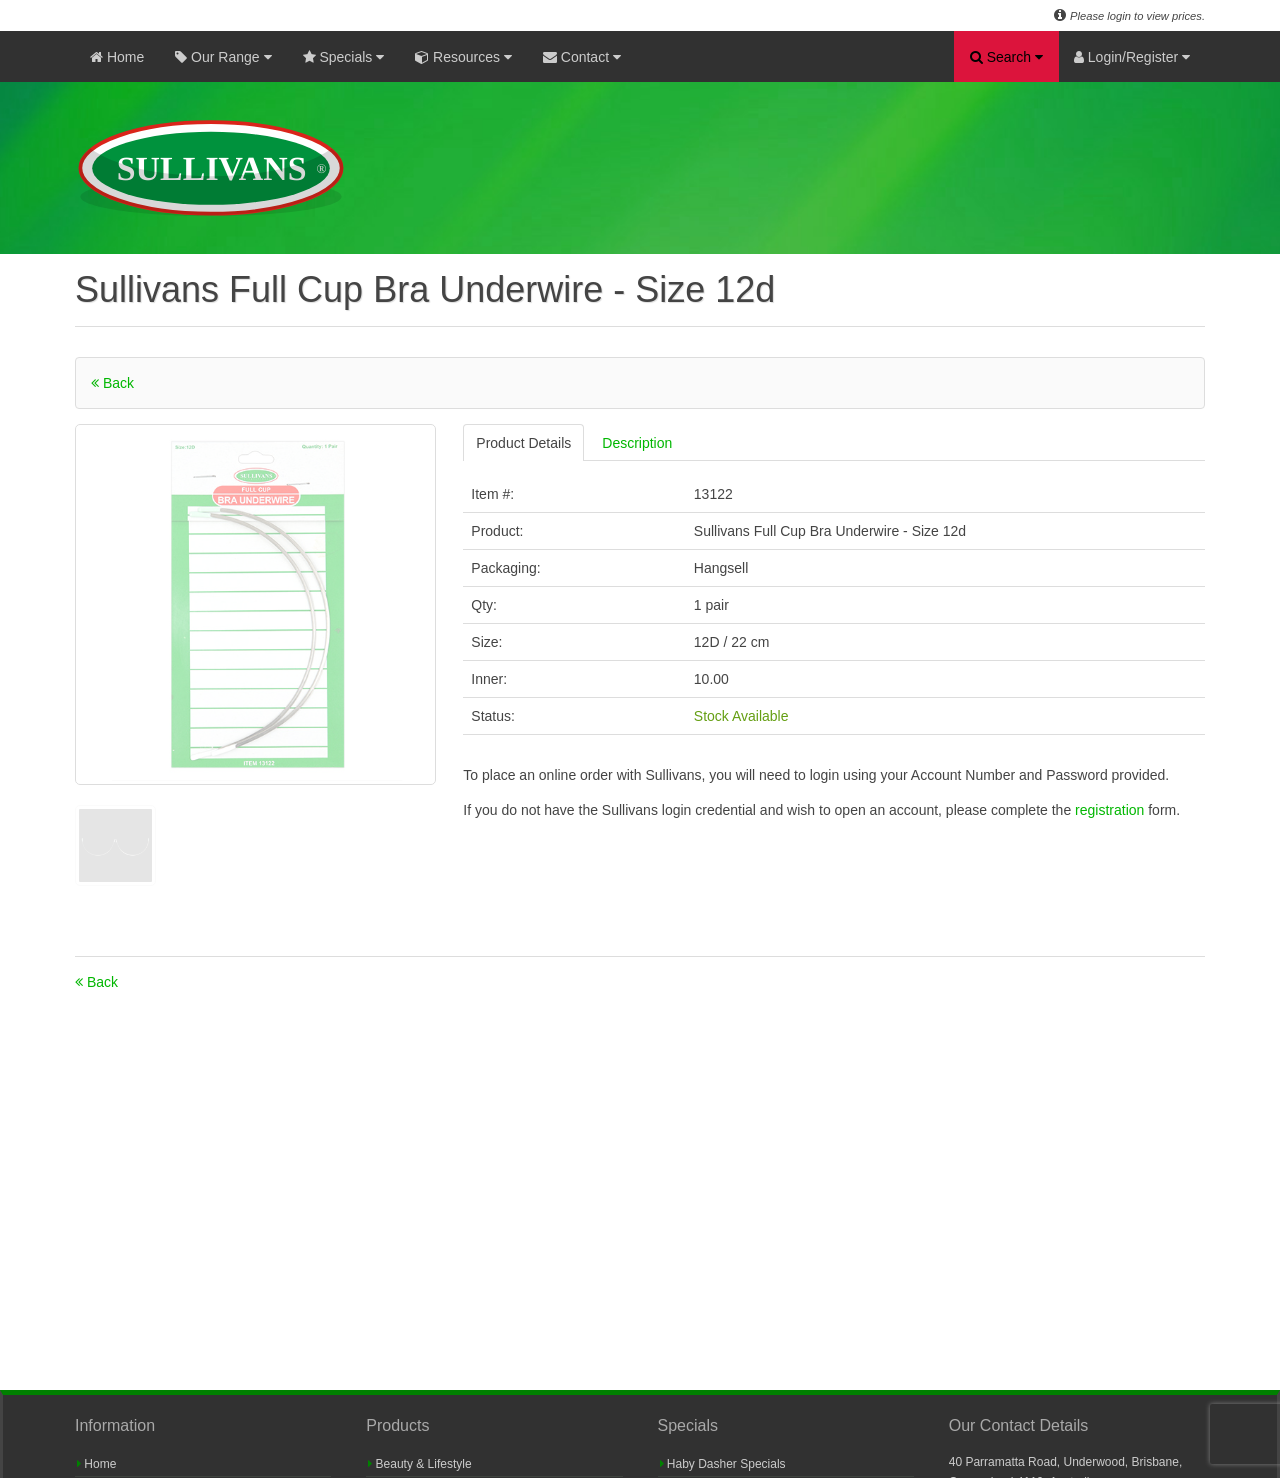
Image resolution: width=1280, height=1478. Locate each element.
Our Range (223, 57)
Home (117, 57)
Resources (463, 57)
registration (1111, 810)
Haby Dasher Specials (723, 1464)
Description (637, 443)
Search (1006, 57)
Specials (344, 57)
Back (112, 383)
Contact (582, 57)
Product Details (523, 443)
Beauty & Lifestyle (419, 1464)
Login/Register (1132, 57)
